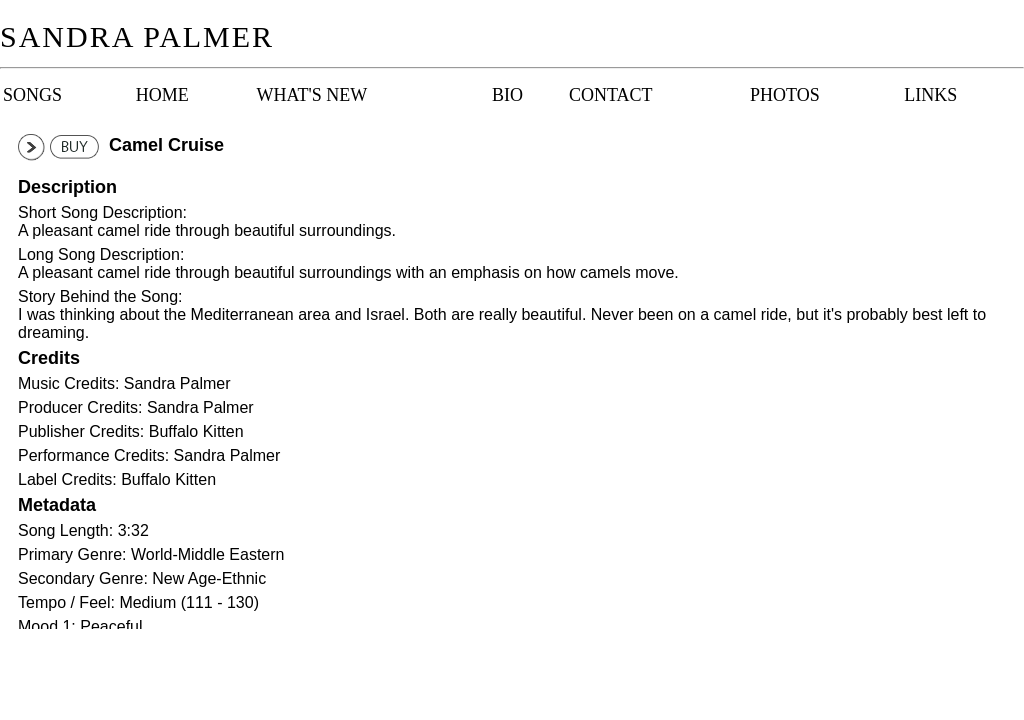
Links (930, 95)
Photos (785, 95)
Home (162, 95)
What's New (312, 95)
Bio (507, 95)
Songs (32, 95)
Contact (610, 95)
